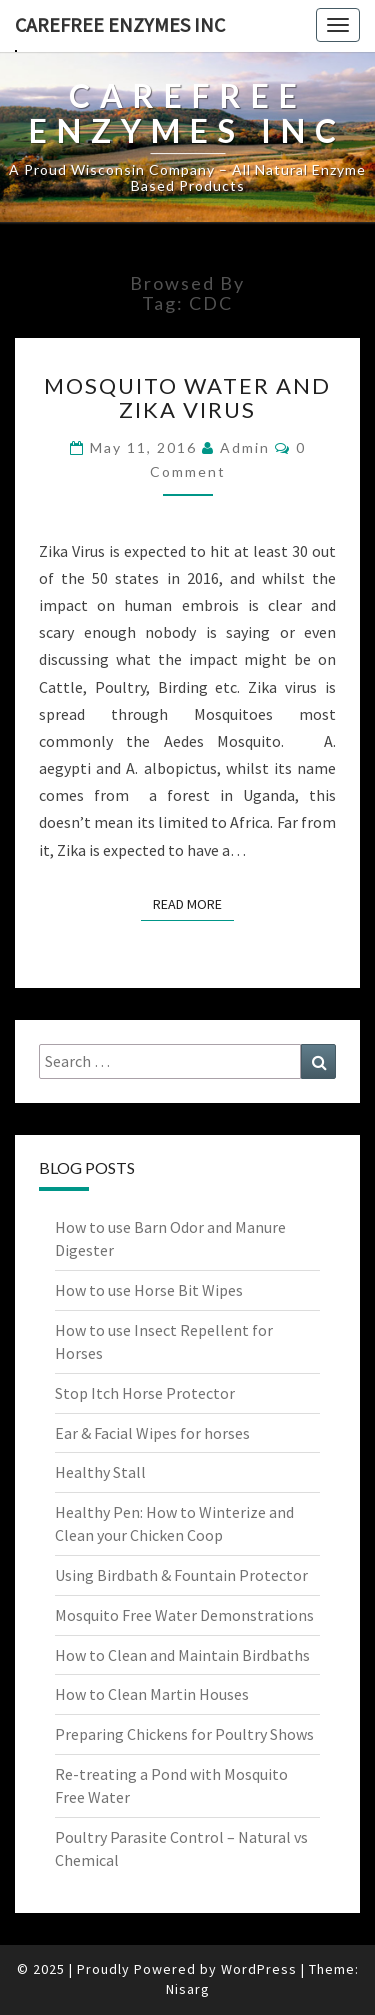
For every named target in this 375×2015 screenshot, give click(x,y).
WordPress (259, 1969)
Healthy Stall (100, 1472)
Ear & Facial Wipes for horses (152, 1433)
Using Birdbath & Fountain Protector (181, 1575)
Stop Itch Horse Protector (145, 1393)
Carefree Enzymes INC (120, 24)
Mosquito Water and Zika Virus (187, 397)
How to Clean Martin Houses (152, 1694)
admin (245, 447)
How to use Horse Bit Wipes (149, 1290)
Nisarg (188, 1989)
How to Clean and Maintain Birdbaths (182, 1655)
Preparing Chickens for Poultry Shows (184, 1734)
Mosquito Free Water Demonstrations (184, 1615)
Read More (193, 903)
